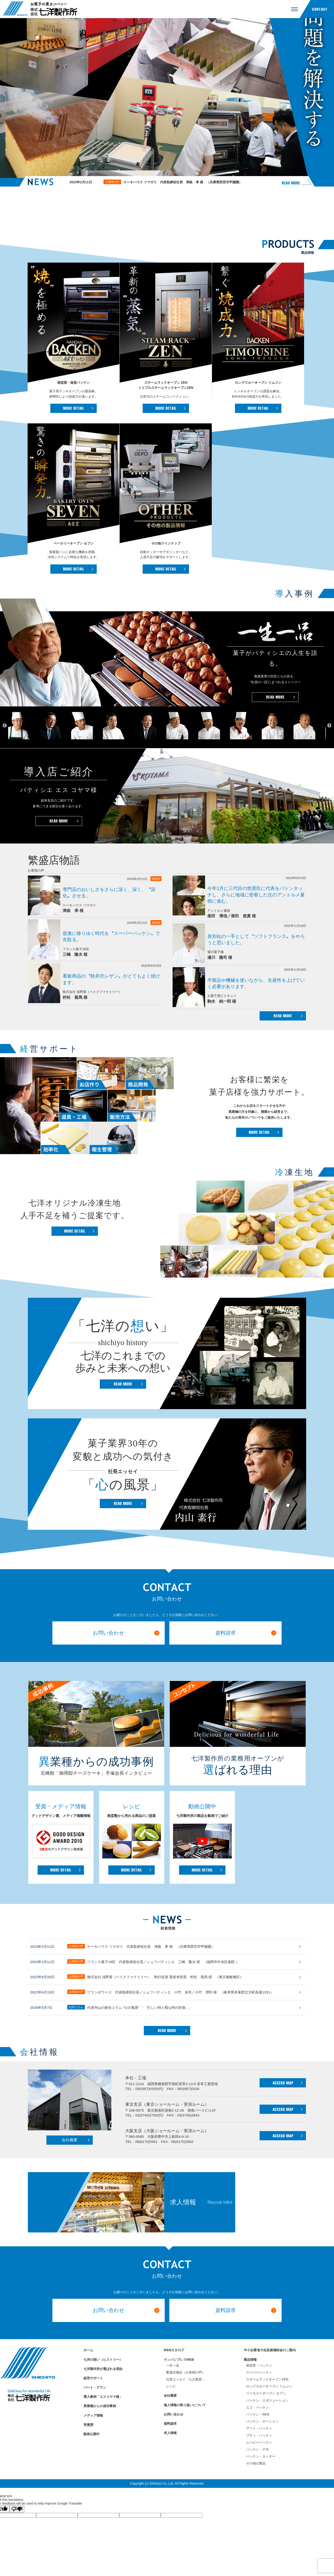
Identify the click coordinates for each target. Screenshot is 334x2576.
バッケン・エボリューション (267, 2400)
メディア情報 (93, 2415)
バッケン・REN (257, 2414)
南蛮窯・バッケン (259, 2365)
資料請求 (225, 1633)
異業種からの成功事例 (100, 2406)
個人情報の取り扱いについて (185, 2405)
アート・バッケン (259, 2428)
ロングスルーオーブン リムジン (269, 2386)
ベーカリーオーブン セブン (266, 2393)
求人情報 (170, 2433)
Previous (4, 725)
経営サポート (93, 2378)
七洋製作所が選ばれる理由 (103, 2369)
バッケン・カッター (260, 2456)
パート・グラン (95, 2387)
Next (329, 725)
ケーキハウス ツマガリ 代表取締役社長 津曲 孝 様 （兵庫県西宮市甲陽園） (182, 182)
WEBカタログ (174, 2350)
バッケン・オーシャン (262, 2421)
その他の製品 (256, 2463)
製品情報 (250, 2359)
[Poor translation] (17, 2509)
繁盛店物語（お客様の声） (185, 2372)
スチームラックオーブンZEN (267, 2379)
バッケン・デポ (257, 2449)
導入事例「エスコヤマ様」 (103, 2397)
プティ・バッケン (259, 2435)
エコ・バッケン (257, 2407)
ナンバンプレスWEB (179, 2359)
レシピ (171, 2386)
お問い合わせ (108, 1633)
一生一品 (172, 2365)
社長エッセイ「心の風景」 (185, 2379)
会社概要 (69, 2140)
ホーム (88, 2350)
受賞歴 (88, 2425)
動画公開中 (92, 2434)
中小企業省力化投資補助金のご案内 (270, 2350)
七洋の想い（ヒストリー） (103, 2359)
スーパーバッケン (259, 2372)
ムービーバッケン (259, 2442)
